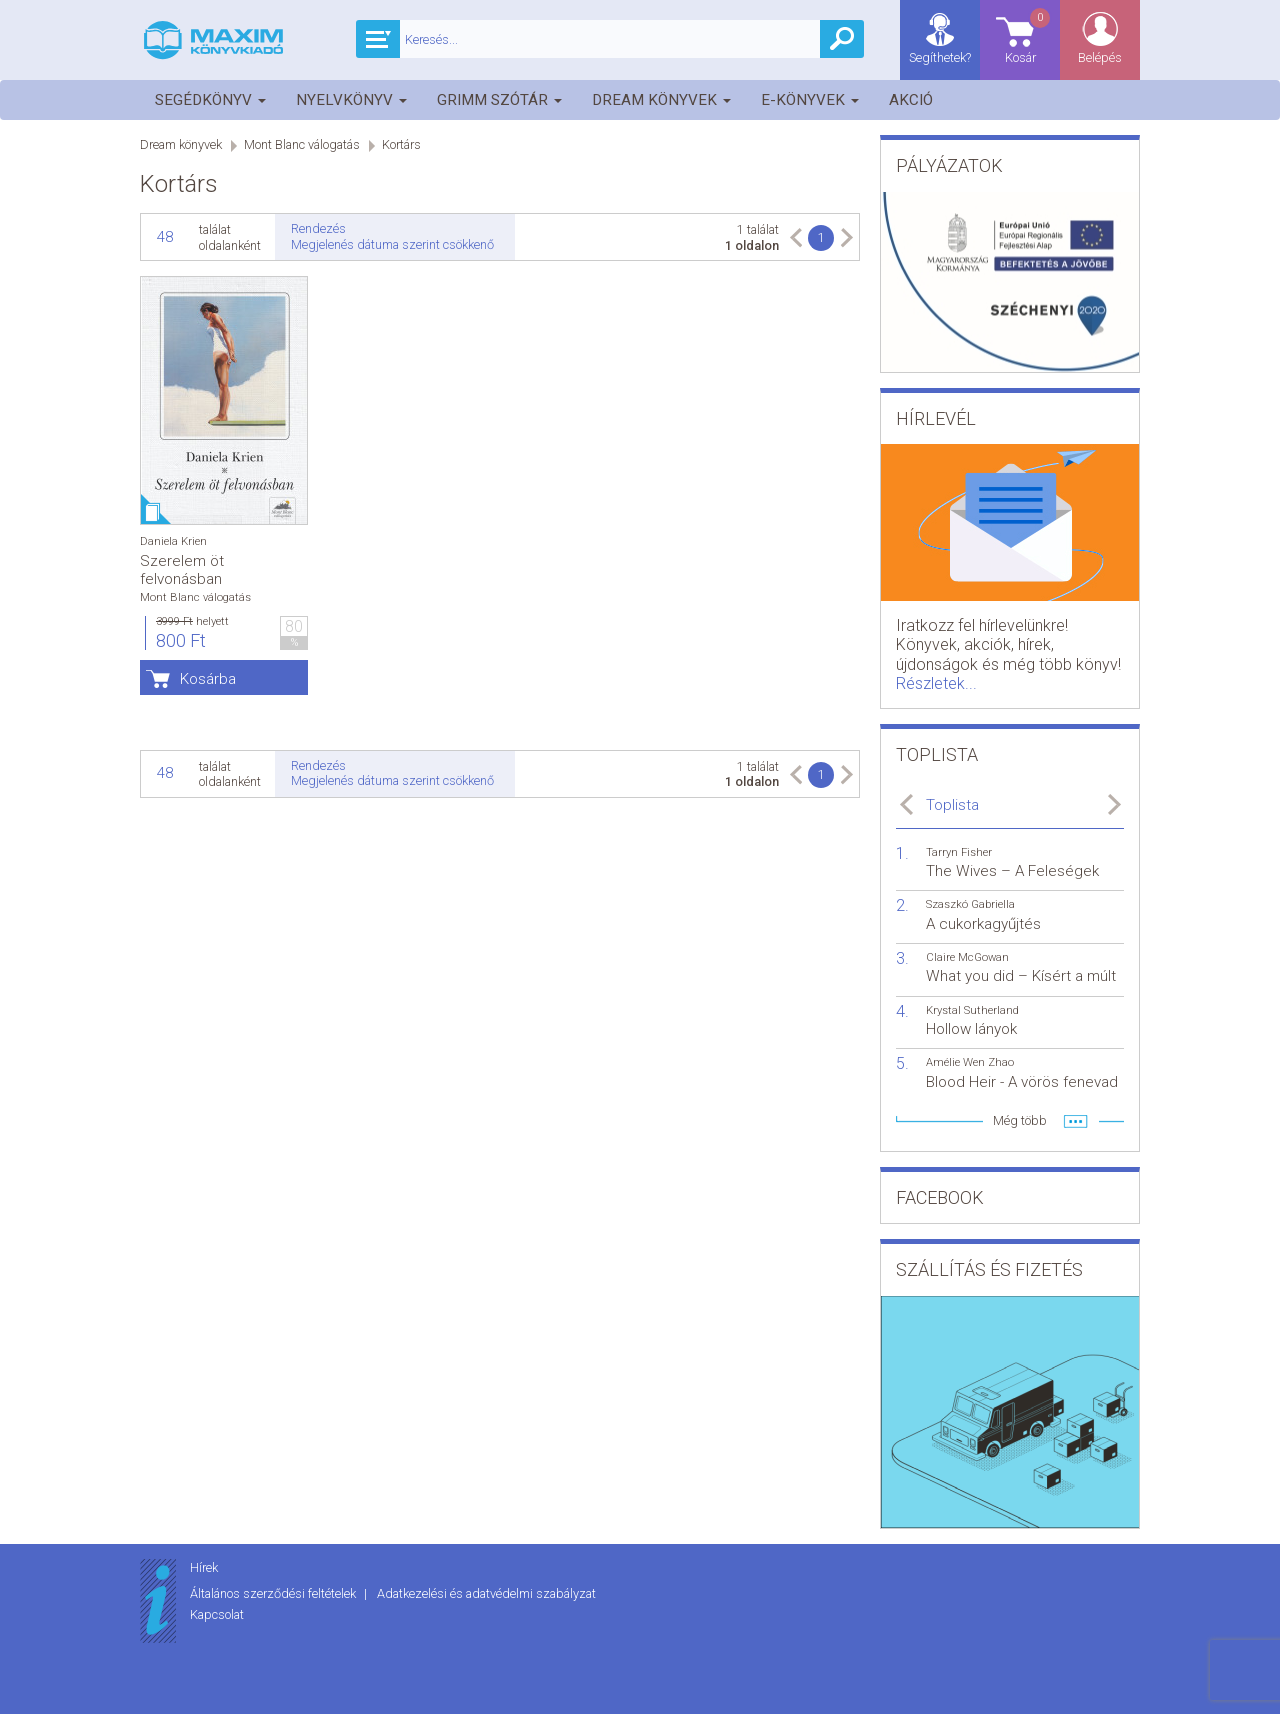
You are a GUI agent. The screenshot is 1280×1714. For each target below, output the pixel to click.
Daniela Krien (173, 541)
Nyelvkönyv (351, 100)
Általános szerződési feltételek (274, 1593)
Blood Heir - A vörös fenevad (1022, 1082)
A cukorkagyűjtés (983, 924)
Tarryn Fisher (959, 852)
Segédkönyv (210, 100)
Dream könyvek (661, 100)
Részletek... (936, 683)
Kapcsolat (217, 1614)
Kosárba (208, 679)
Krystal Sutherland (972, 1010)
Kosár (1029, 35)
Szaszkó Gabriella (970, 904)
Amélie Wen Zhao (970, 1062)
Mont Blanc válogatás (302, 144)
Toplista (952, 805)
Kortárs (401, 144)
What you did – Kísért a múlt (1021, 976)
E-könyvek (810, 100)
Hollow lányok (971, 1029)
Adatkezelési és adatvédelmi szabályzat (486, 1593)
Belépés (1100, 57)
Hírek (204, 1567)
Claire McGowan (967, 957)
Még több (1020, 1120)
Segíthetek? (940, 57)
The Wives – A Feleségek (1012, 871)
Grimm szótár (499, 100)
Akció (911, 100)
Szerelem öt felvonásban (182, 570)
